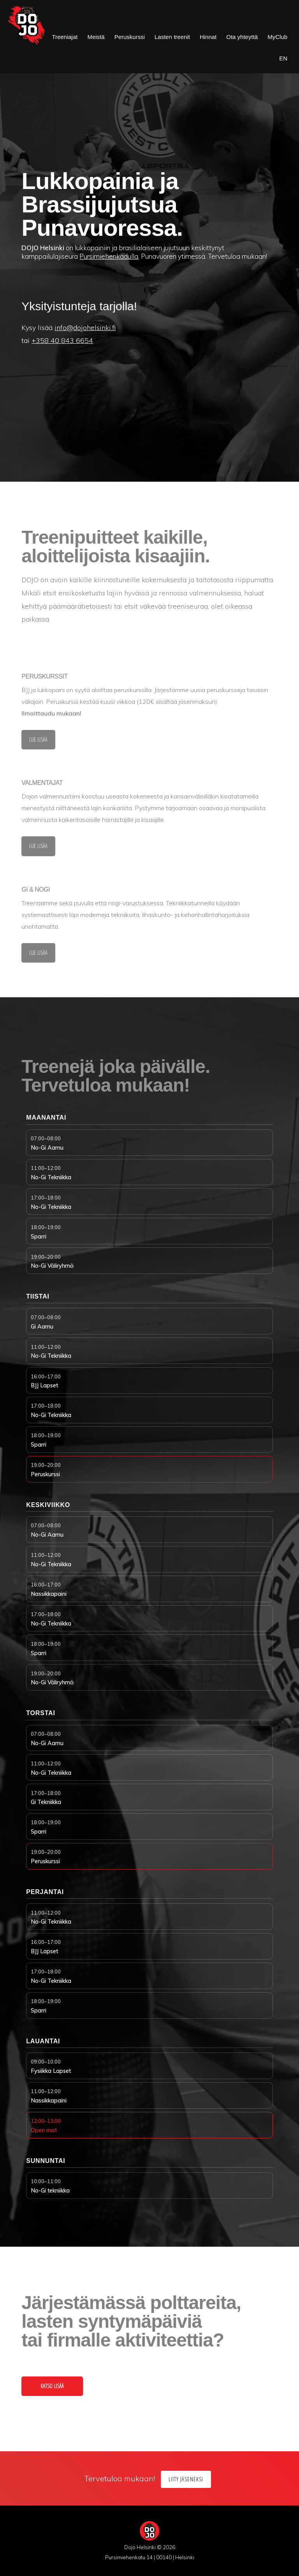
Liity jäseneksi (186, 2479)
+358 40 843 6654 (62, 340)
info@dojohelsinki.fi (85, 327)
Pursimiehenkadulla (108, 256)
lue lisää (38, 742)
